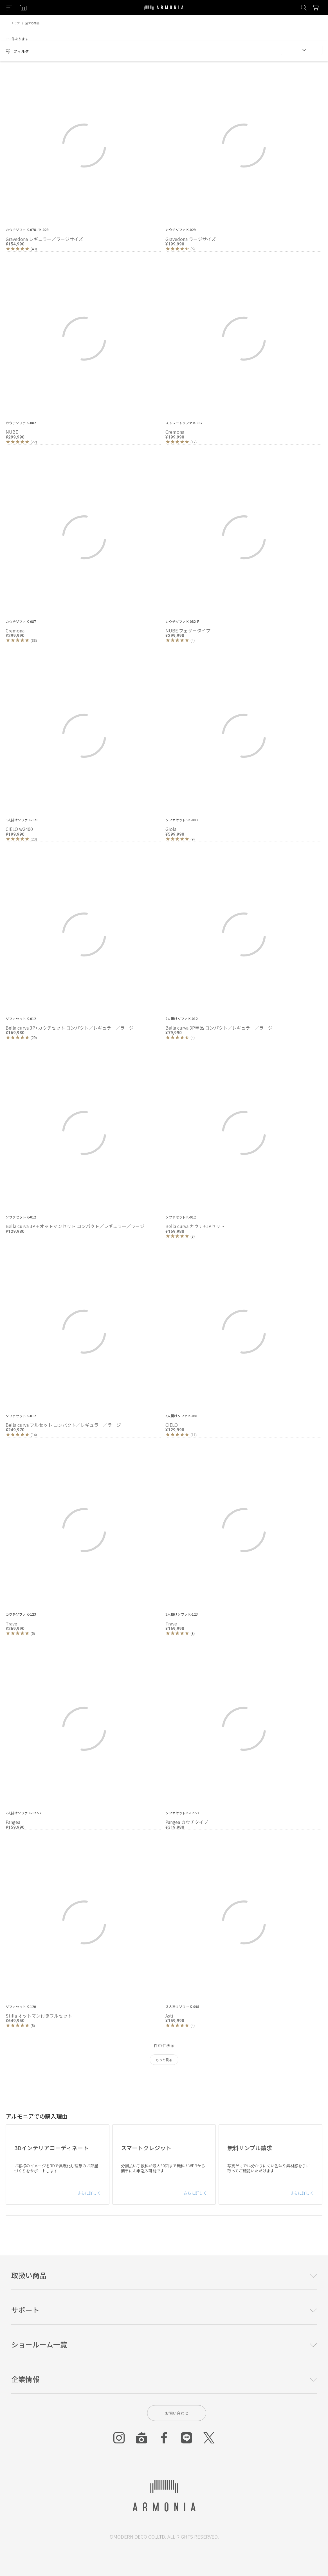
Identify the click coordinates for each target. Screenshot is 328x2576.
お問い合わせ (176, 2413)
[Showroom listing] (23, 7)
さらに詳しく (89, 2193)
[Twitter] (209, 2437)
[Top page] (164, 11)
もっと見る (164, 2059)
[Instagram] (119, 2437)
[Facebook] (164, 2437)
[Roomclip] (141, 2437)
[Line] (186, 2437)
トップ (15, 23)
